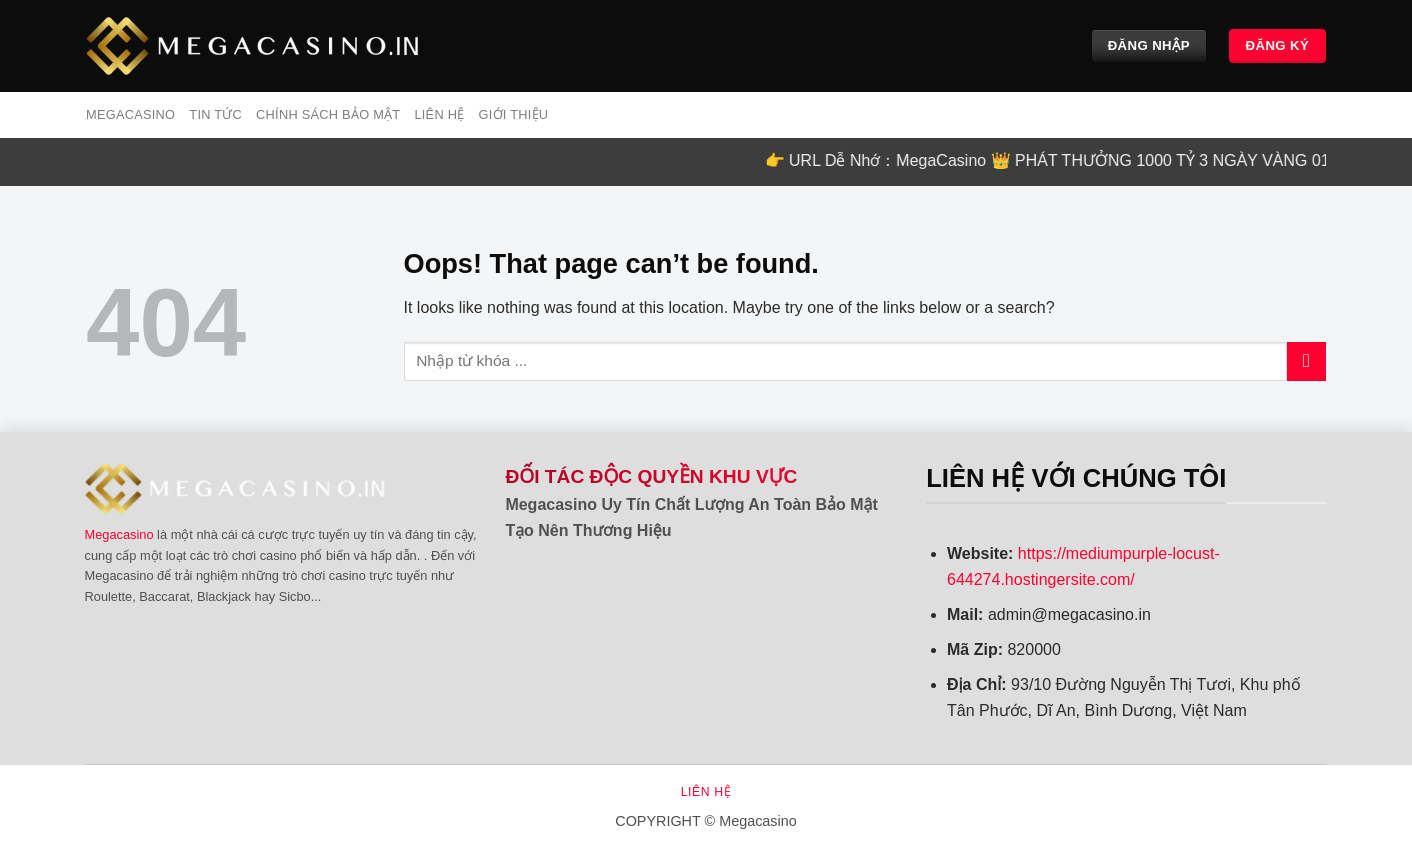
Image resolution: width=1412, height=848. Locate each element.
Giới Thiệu (513, 114)
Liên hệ (439, 114)
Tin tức (215, 114)
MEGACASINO (130, 114)
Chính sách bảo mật (328, 114)
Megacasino (119, 534)
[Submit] (1306, 361)
